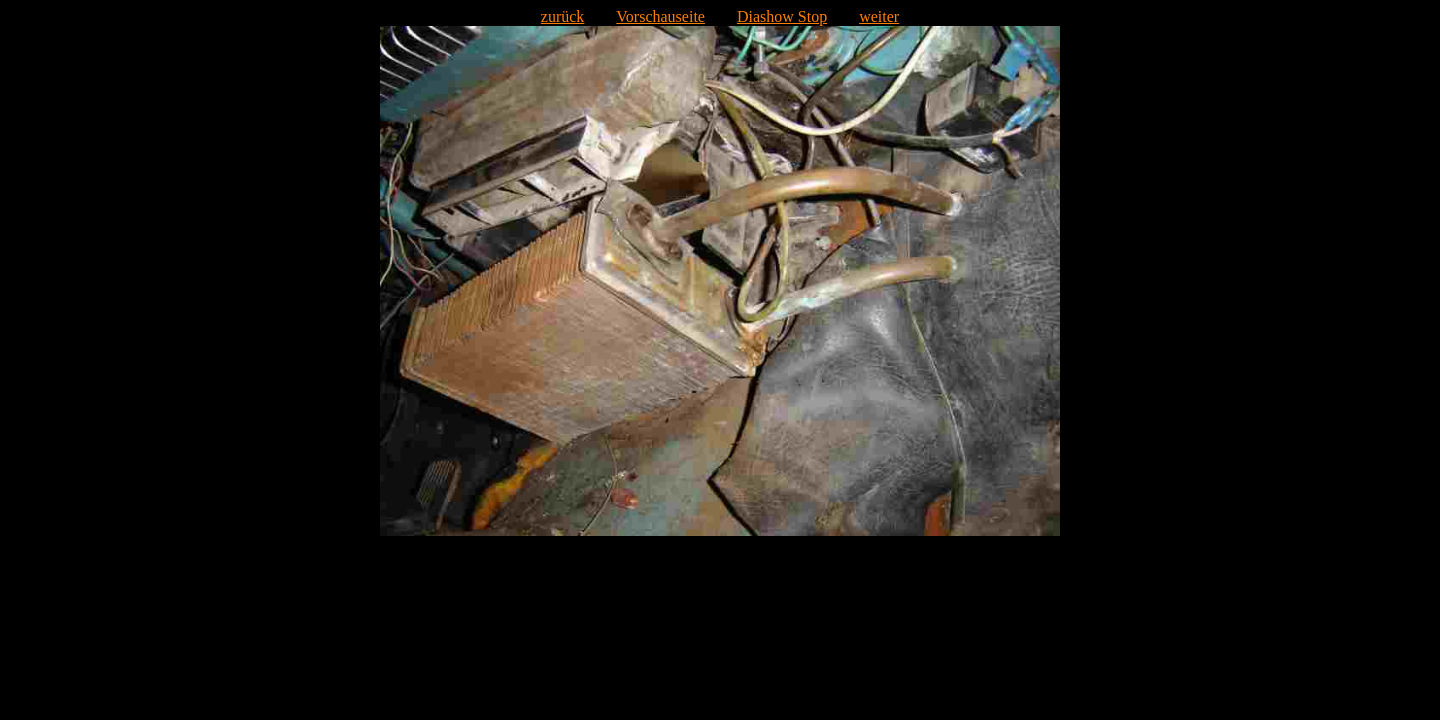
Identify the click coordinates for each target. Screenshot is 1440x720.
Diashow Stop (782, 16)
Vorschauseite (660, 16)
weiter (879, 16)
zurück (563, 16)
